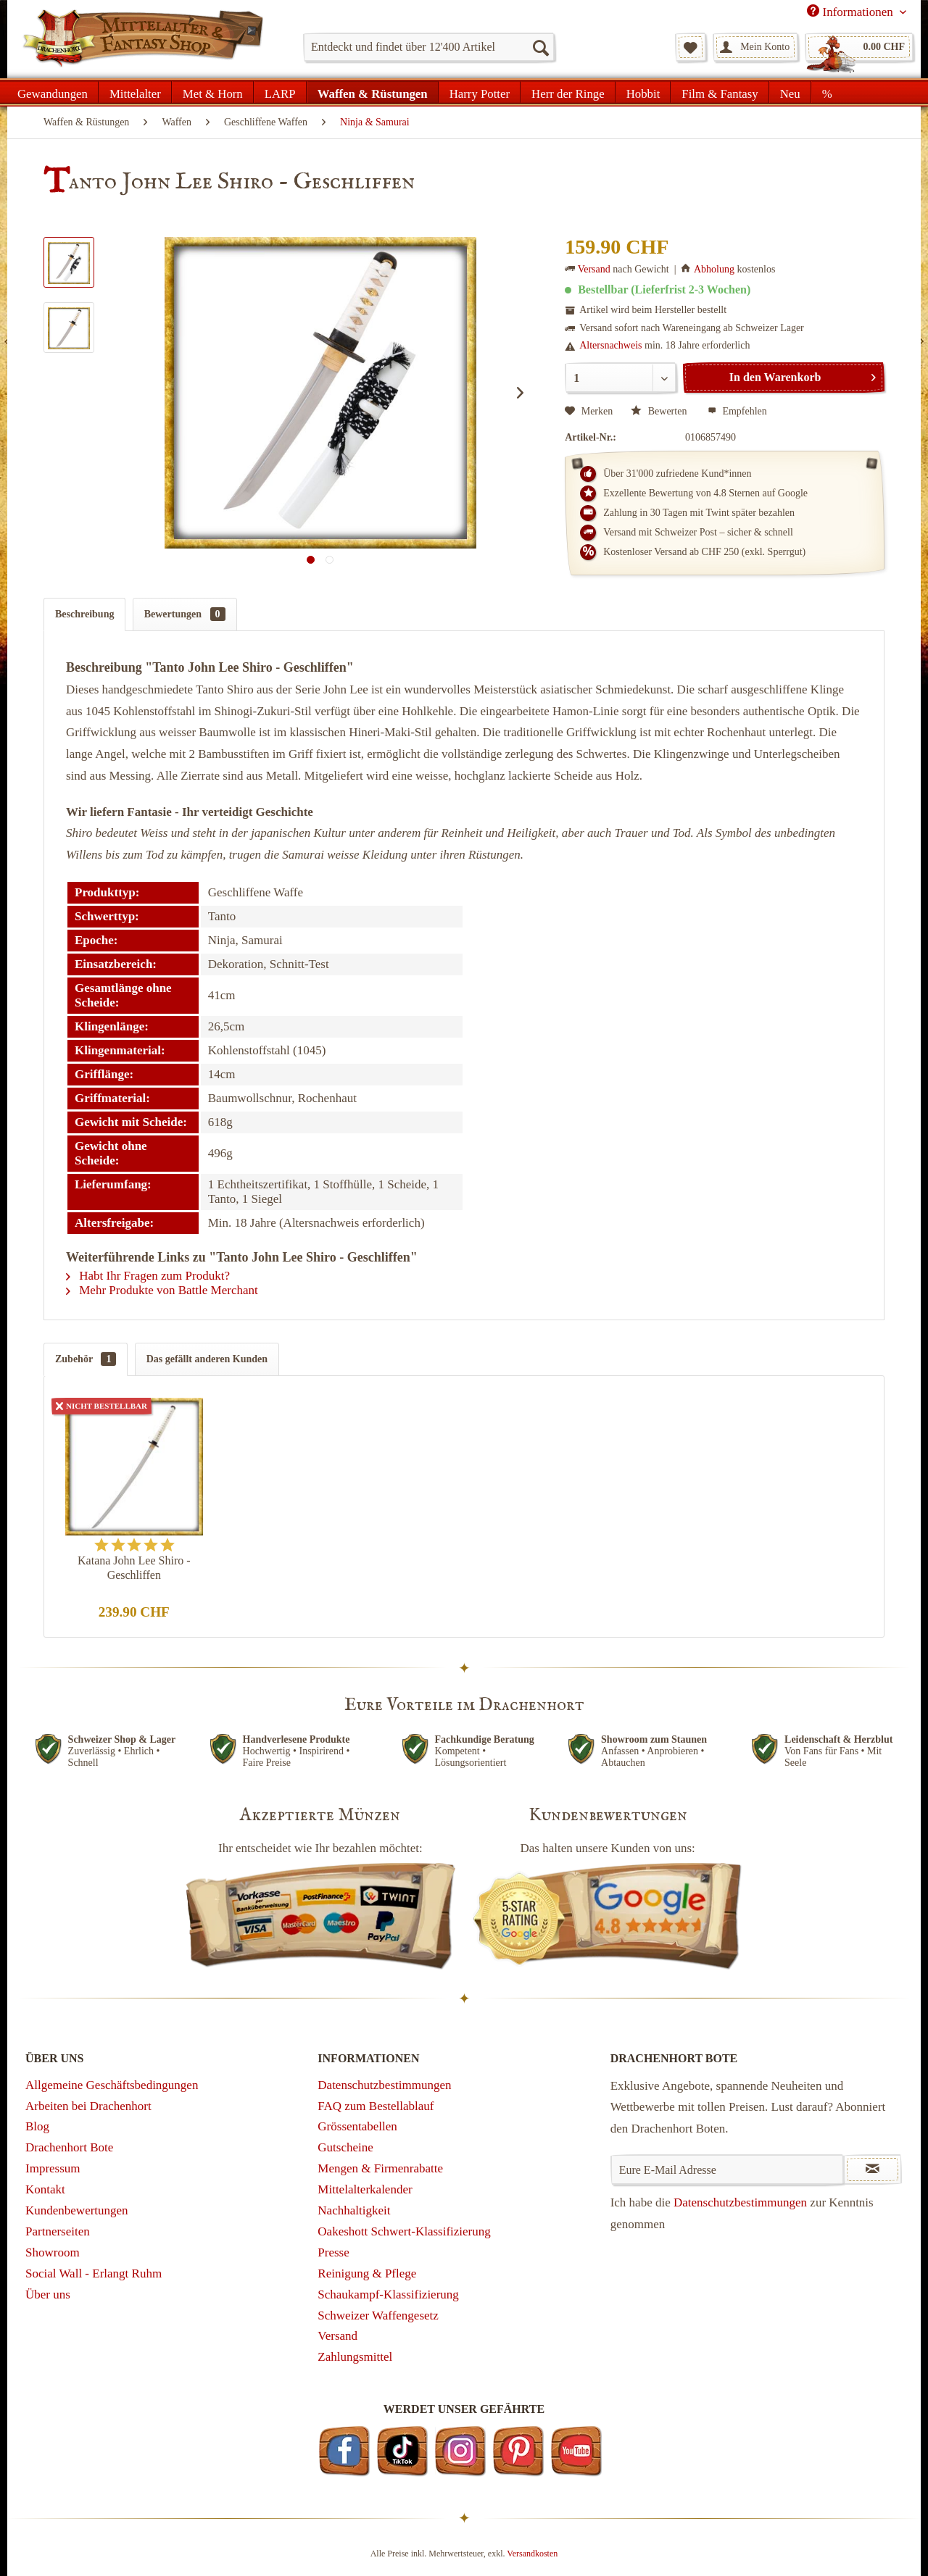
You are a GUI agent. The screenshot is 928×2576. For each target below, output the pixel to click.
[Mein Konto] (755, 47)
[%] (826, 92)
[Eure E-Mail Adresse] (727, 2169)
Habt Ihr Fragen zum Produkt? (148, 1276)
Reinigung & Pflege (367, 2273)
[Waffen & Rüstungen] (373, 92)
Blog (37, 2126)
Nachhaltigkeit (354, 2210)
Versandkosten (532, 2553)
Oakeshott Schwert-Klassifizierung (404, 2231)
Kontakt (45, 2189)
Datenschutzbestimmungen (384, 2085)
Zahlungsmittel (355, 2357)
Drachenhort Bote (69, 2147)
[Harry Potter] (480, 92)
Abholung (714, 269)
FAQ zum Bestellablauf (376, 2106)
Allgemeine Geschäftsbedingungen (111, 2085)
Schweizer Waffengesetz (378, 2315)
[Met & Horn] (213, 92)
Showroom (52, 2252)
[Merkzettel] (690, 47)
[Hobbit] (643, 92)
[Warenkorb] (859, 47)
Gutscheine (345, 2147)
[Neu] (790, 92)
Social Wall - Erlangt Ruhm (93, 2273)
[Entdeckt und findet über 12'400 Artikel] (429, 47)
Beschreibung (84, 614)
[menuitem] (429, 47)
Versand (594, 269)
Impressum (52, 2168)
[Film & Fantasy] (719, 92)
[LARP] (280, 92)
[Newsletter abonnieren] (872, 2169)
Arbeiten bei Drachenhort (88, 2106)
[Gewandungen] (53, 92)
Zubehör (85, 1359)
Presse (333, 2252)
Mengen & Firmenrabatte (380, 2168)
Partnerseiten (57, 2231)
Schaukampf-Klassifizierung (388, 2294)
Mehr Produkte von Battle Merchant (162, 1290)
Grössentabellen (357, 2126)
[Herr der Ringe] (568, 92)
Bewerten (660, 411)
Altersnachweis (610, 345)
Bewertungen (184, 614)
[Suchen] (540, 47)
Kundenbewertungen (76, 2210)
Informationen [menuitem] (851, 11)
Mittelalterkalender (365, 2189)
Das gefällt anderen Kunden (207, 1359)
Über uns (47, 2294)
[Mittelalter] (135, 92)
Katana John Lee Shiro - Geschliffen (134, 1567)
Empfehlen (737, 411)
